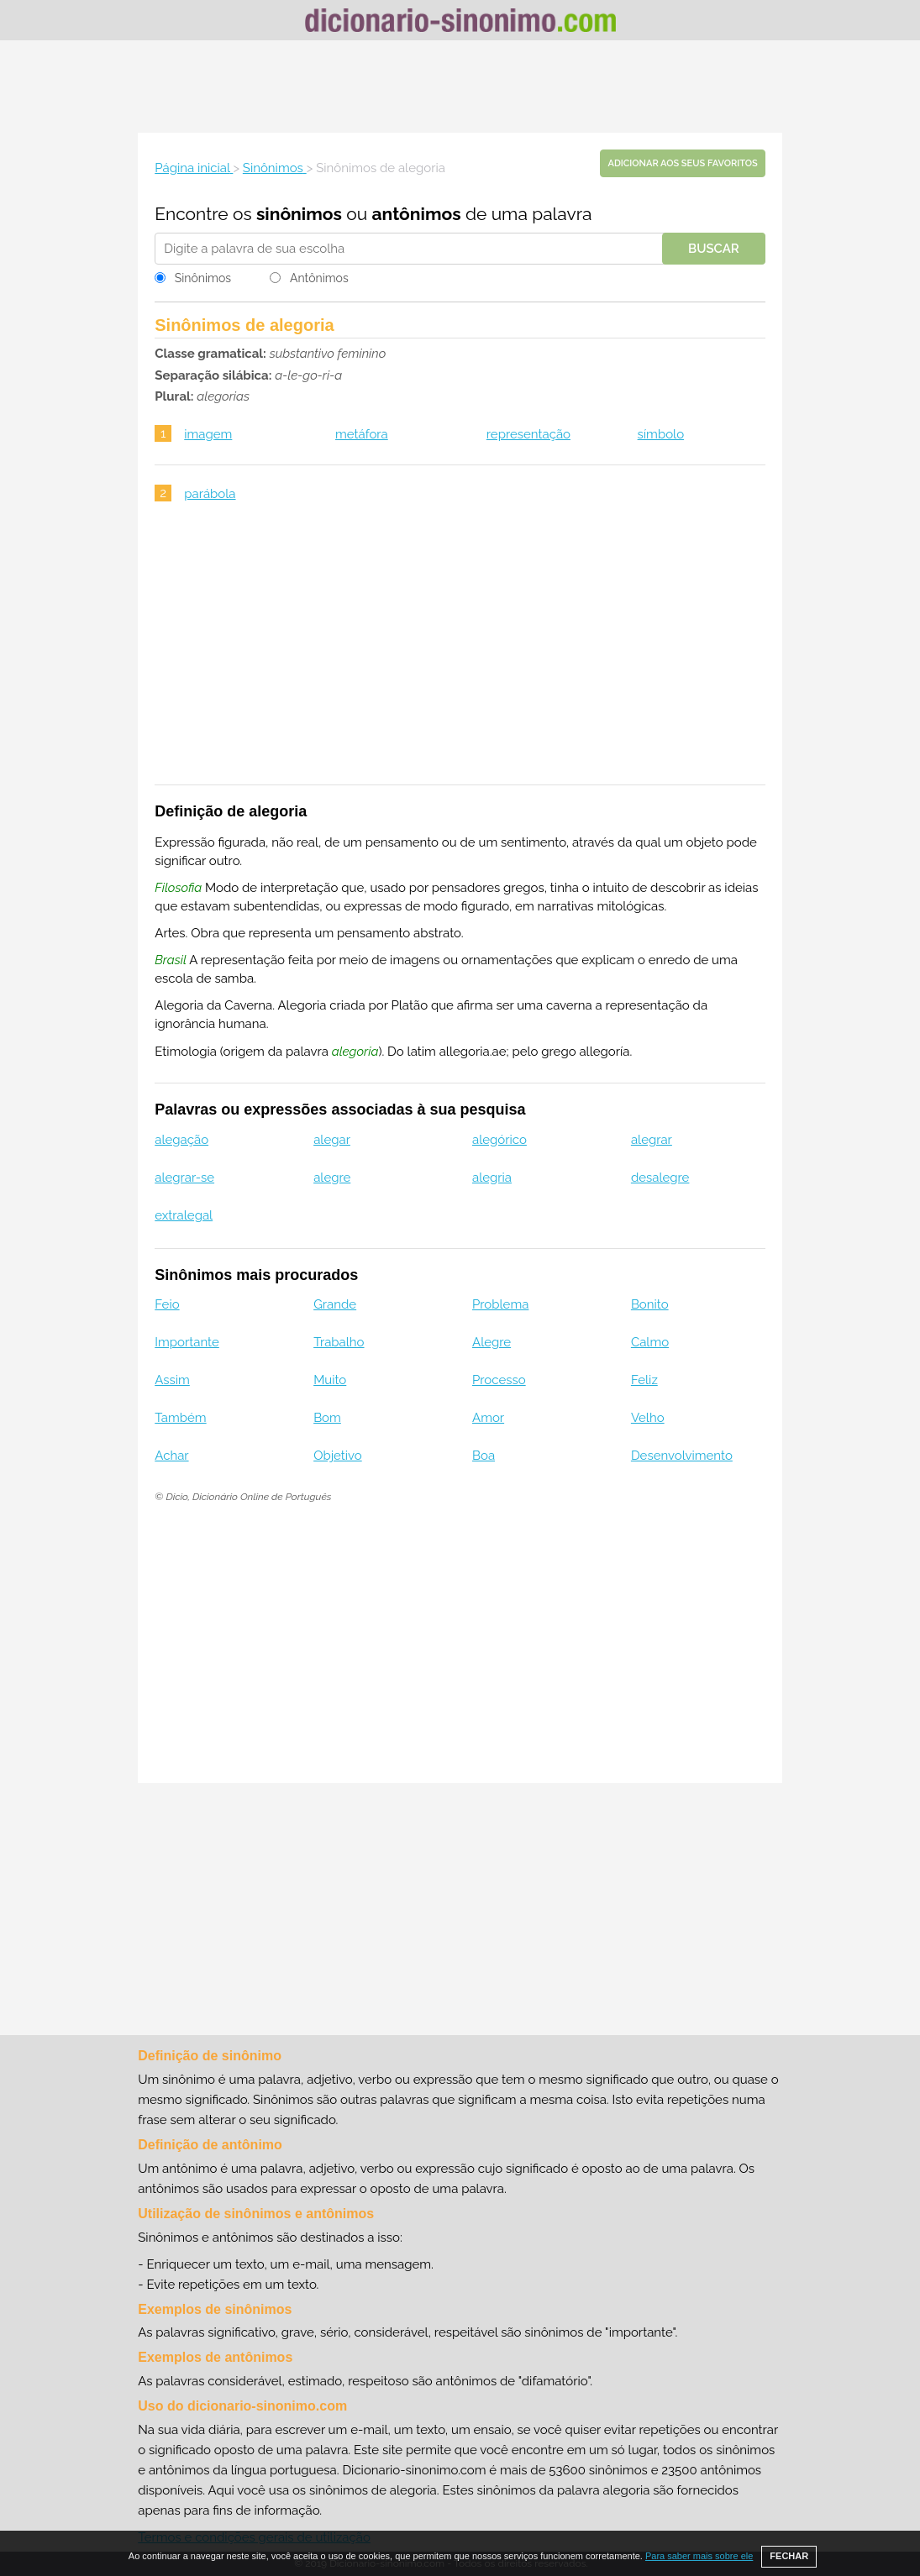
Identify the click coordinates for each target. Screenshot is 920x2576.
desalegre (660, 1177)
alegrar (651, 1139)
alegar (331, 1139)
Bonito (650, 1304)
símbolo (661, 434)
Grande (334, 1304)
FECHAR (789, 2556)
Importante (187, 1342)
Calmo (650, 1342)
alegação (181, 1139)
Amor (488, 1417)
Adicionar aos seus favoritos (682, 163)
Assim (172, 1380)
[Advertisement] (460, 86)
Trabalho (338, 1342)
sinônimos (299, 213)
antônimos (416, 213)
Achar (171, 1455)
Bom (327, 1417)
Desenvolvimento (682, 1455)
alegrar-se (184, 1177)
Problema (500, 1304)
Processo (499, 1380)
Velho (648, 1417)
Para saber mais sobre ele (699, 2556)
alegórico (499, 1139)
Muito (329, 1380)
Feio (167, 1304)
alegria (492, 1177)
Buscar (713, 248)
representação (528, 434)
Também (180, 1417)
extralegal (184, 1215)
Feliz (644, 1380)
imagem (208, 434)
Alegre (491, 1342)
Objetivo (337, 1455)
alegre (331, 1177)
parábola (209, 493)
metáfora (361, 434)
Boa (483, 1455)
